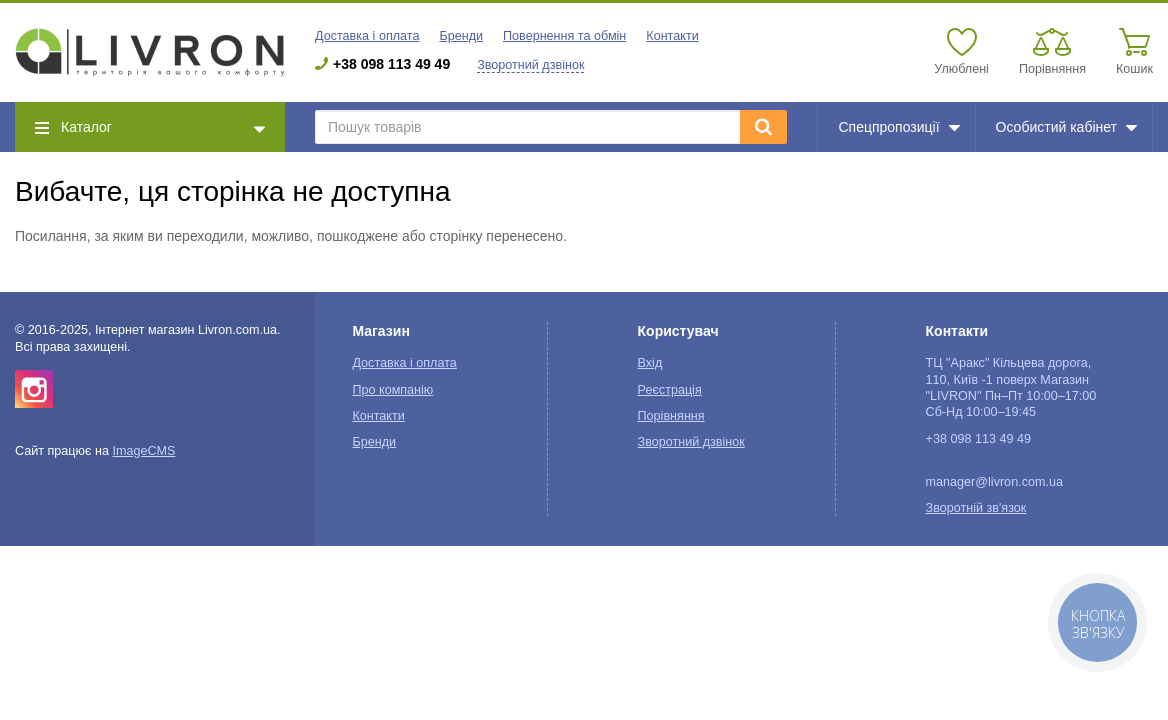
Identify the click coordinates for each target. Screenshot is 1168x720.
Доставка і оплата (367, 36)
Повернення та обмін (564, 36)
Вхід (650, 363)
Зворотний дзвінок (530, 65)
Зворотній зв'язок (976, 508)
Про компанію (392, 390)
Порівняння (671, 416)
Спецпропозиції (898, 127)
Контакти (672, 36)
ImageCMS (143, 451)
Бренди (461, 36)
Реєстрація (670, 390)
